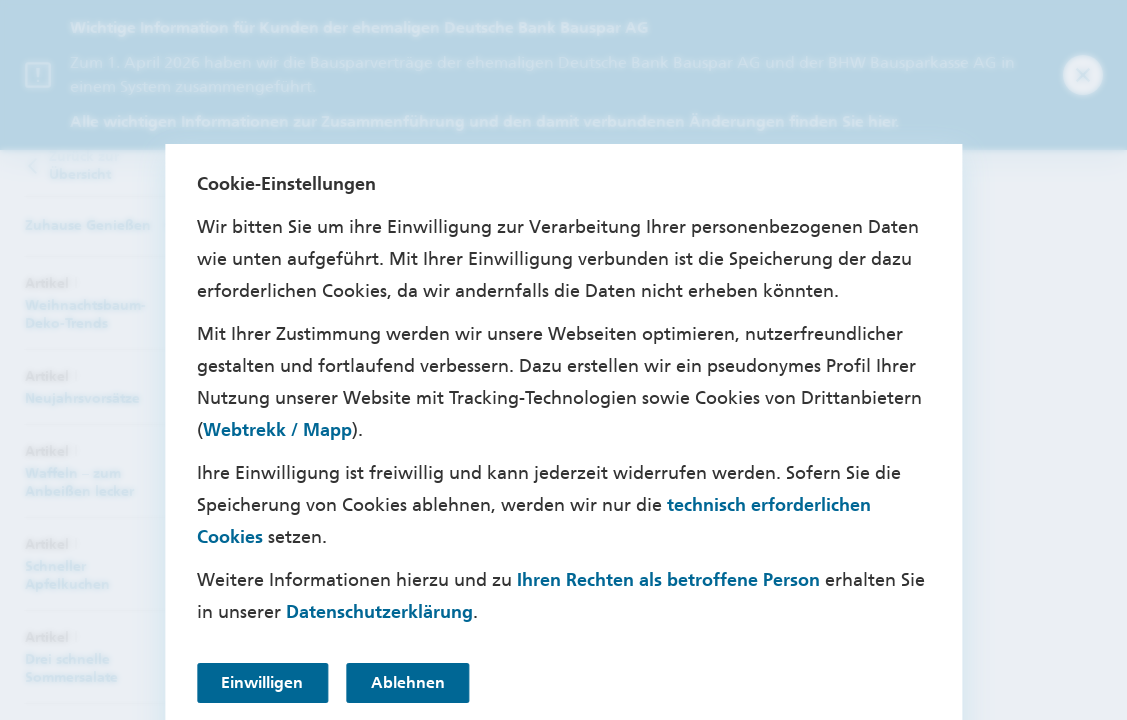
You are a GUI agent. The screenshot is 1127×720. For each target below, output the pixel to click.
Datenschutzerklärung (379, 612)
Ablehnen (411, 682)
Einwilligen (263, 682)
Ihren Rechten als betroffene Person (668, 580)
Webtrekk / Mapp (277, 430)
